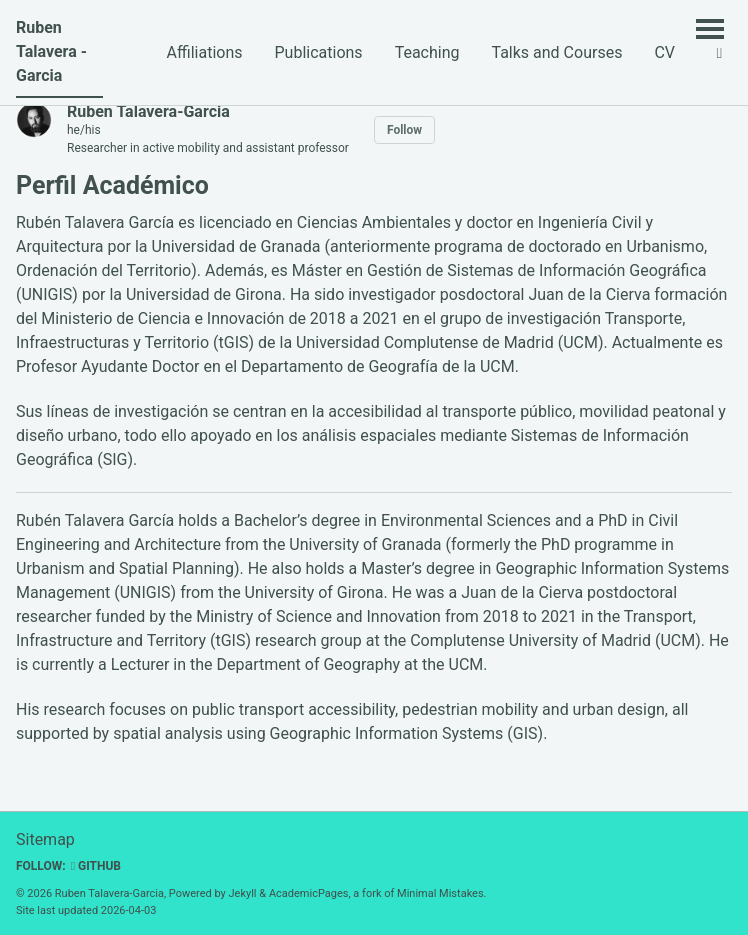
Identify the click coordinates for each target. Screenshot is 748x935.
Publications (319, 52)
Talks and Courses (556, 52)
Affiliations (205, 52)
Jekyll (243, 893)
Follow (404, 130)
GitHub (96, 866)
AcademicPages (309, 893)
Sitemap (45, 839)
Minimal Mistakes (440, 893)
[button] (719, 53)
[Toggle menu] (710, 28)
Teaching (427, 52)
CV (664, 52)
